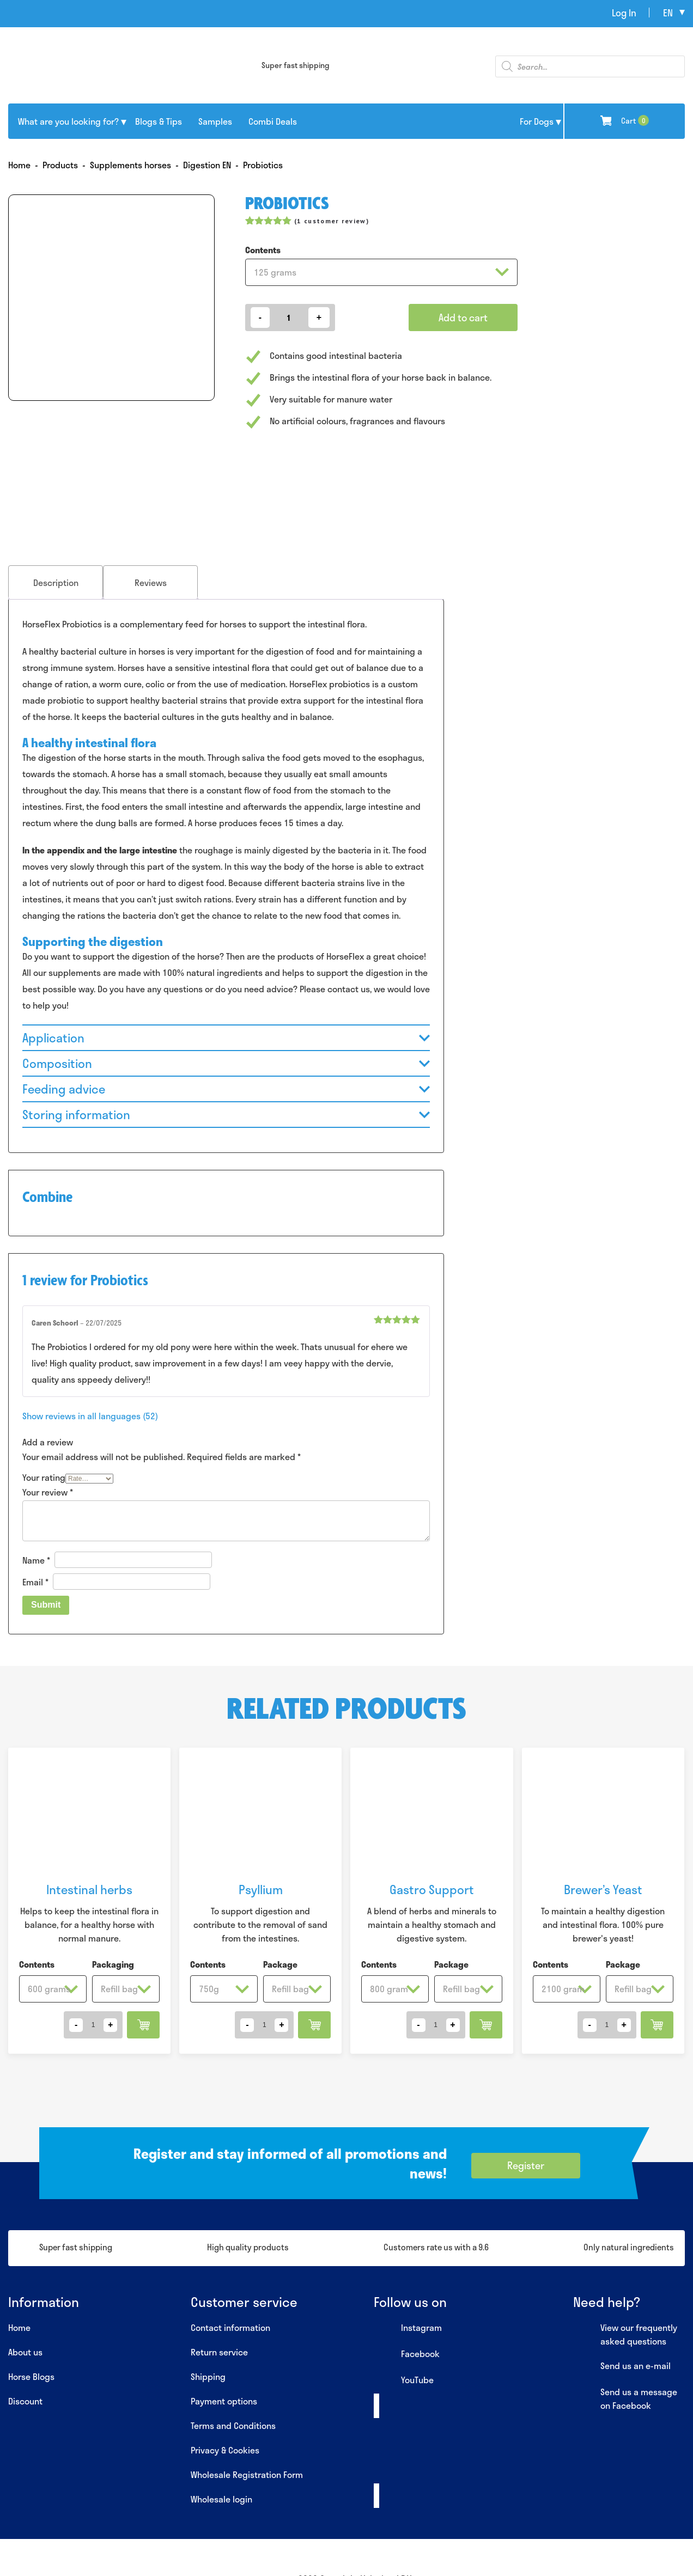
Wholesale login (221, 2499)
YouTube (404, 2380)
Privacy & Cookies (225, 2450)
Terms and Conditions (233, 2425)
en (668, 12)
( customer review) (331, 221)
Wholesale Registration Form (247, 2474)
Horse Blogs (31, 2376)
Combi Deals (272, 121)
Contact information (230, 2327)
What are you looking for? (68, 121)
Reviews (151, 582)
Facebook (407, 2354)
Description (55, 582)
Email (35, 1582)
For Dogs (537, 121)
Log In (624, 12)
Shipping (208, 2376)
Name (36, 1559)
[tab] (55, 582)
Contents (263, 250)
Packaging (113, 1964)
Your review (47, 1492)
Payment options (224, 2401)
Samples (215, 121)
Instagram (408, 2328)
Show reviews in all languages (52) (90, 1416)
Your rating (43, 1477)
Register (525, 2165)
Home (19, 2327)
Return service (219, 2352)
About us (25, 2352)
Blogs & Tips (158, 121)
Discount (25, 2401)
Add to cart (463, 317)
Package (280, 1964)
